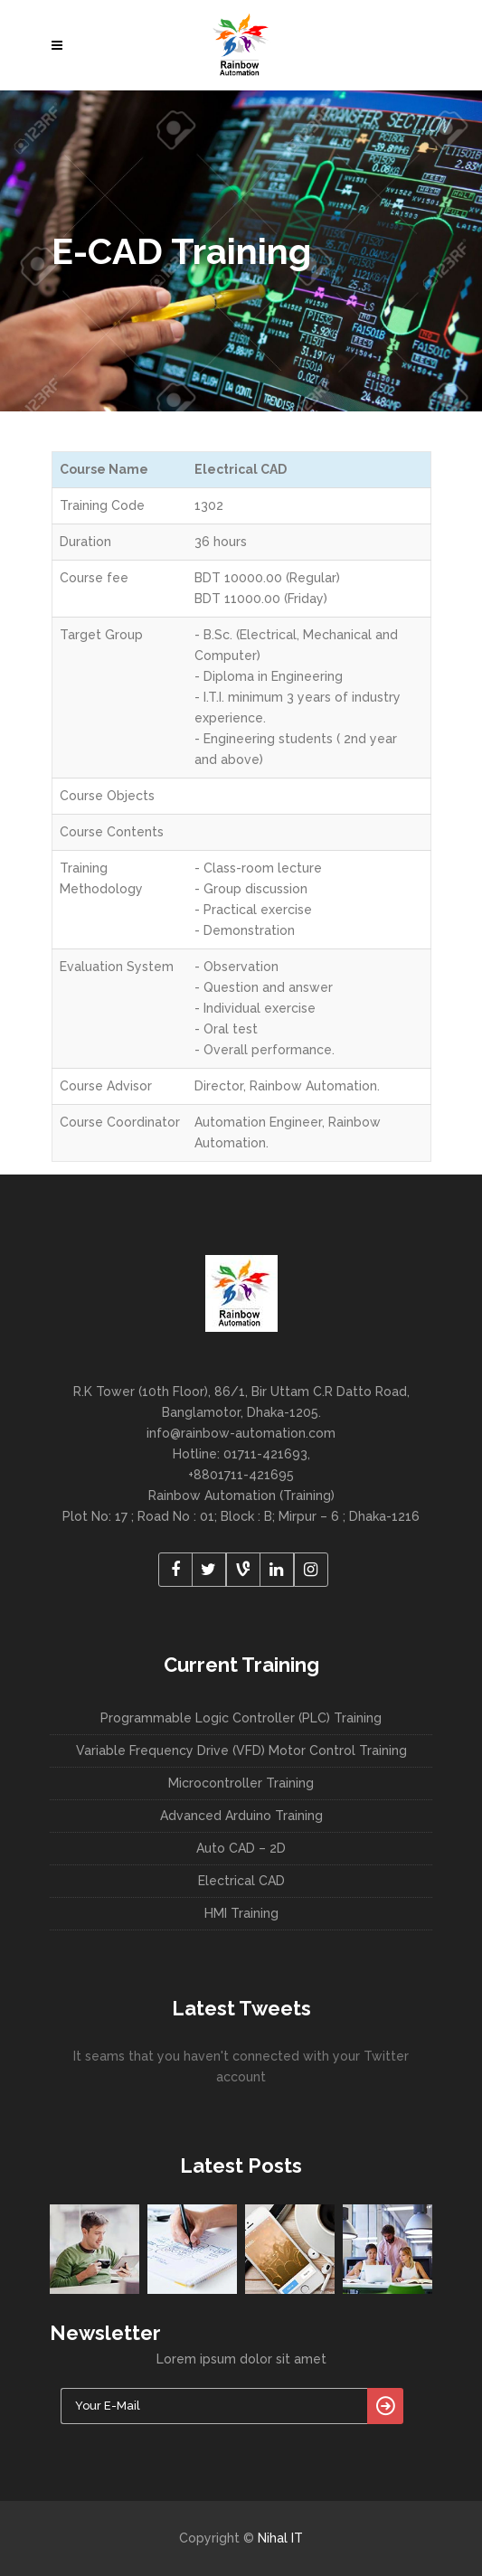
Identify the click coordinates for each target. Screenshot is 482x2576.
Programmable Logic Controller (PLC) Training (241, 1718)
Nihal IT (280, 2538)
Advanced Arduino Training (241, 1815)
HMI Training (241, 1913)
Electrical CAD (241, 1880)
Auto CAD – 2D (241, 1848)
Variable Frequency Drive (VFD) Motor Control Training (241, 1750)
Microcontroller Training (241, 1783)
